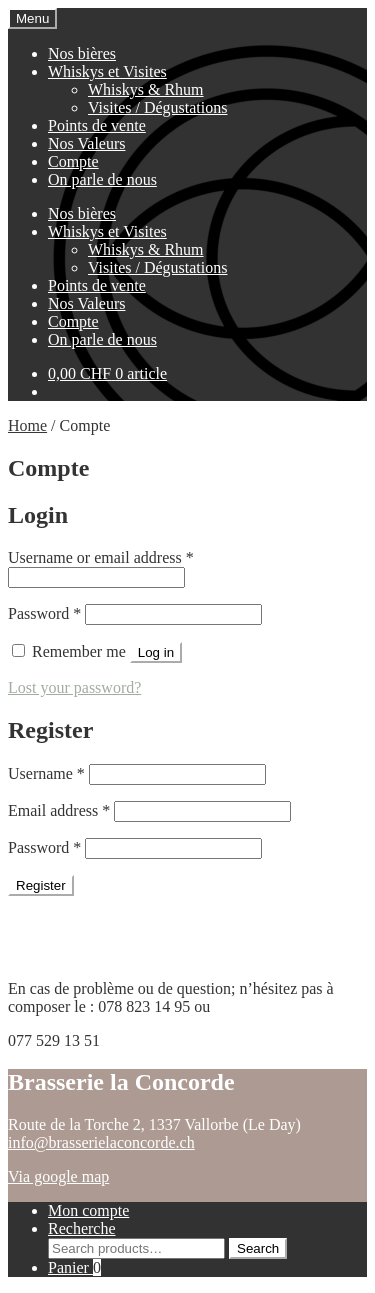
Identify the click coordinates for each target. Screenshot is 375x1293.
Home (27, 425)
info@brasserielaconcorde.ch (101, 1142)
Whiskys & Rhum (146, 89)
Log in (156, 652)
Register (41, 885)
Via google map (58, 1176)
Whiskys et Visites (107, 71)
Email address (59, 810)
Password (44, 613)
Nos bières (82, 53)
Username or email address (101, 557)
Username (46, 773)
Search (258, 1248)
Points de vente (97, 125)
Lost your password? (74, 687)
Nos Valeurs (86, 143)
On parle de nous (102, 179)
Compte (73, 161)
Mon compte (88, 1210)
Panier (74, 1267)
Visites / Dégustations (157, 107)
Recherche (82, 1228)
